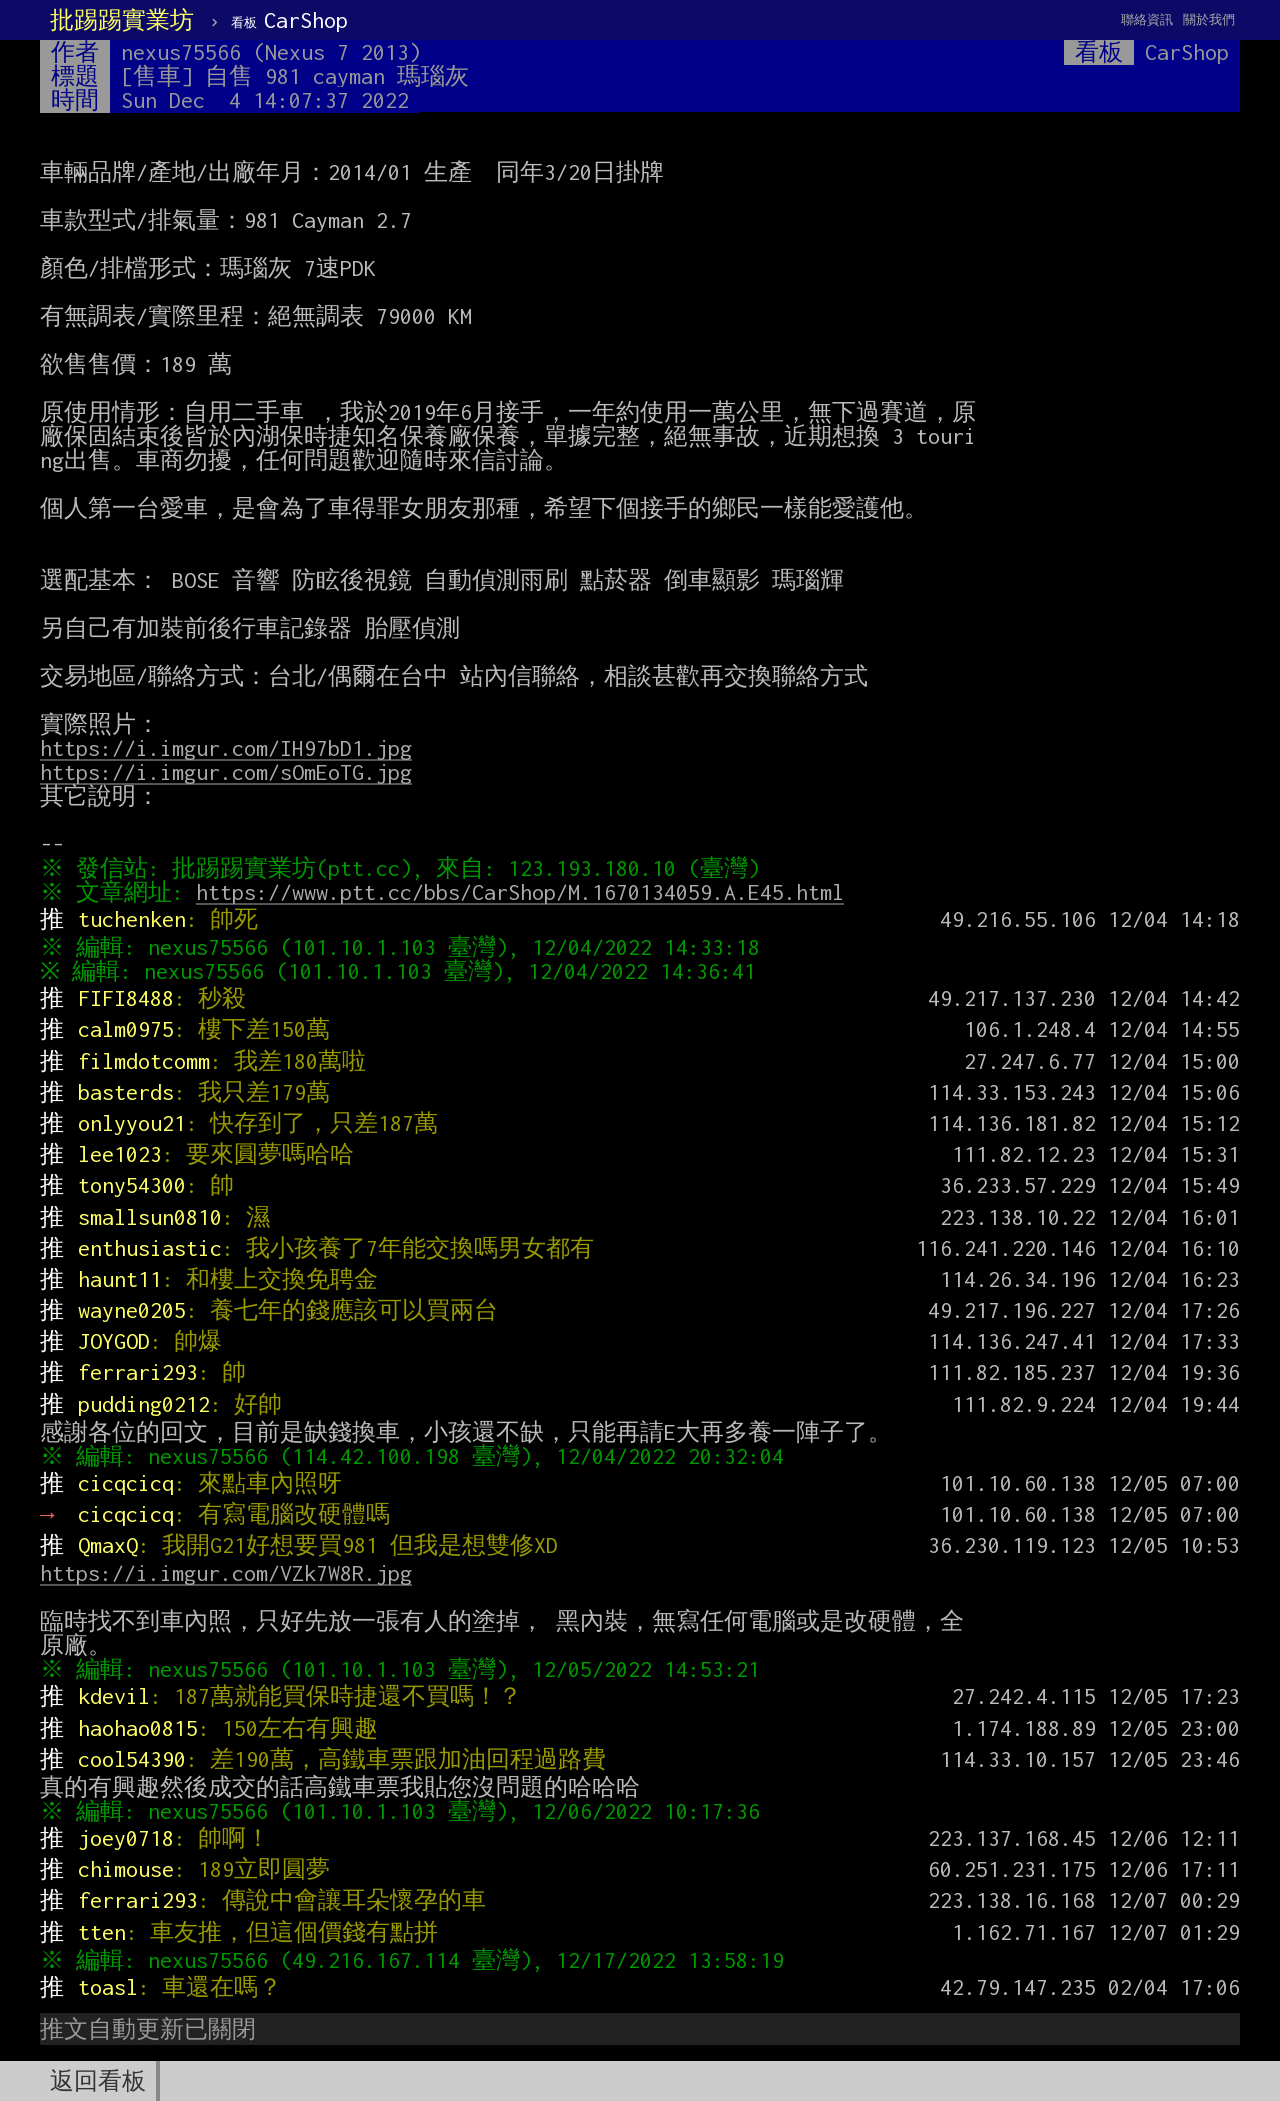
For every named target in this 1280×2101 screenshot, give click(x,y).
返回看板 (98, 2081)
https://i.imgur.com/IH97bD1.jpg (226, 748)
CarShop (289, 20)
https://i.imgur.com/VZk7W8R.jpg (226, 1573)
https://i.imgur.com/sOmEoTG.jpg (226, 772)
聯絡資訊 (1147, 19)
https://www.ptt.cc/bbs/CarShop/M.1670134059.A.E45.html (525, 892)
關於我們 (1209, 19)
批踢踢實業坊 (122, 20)
